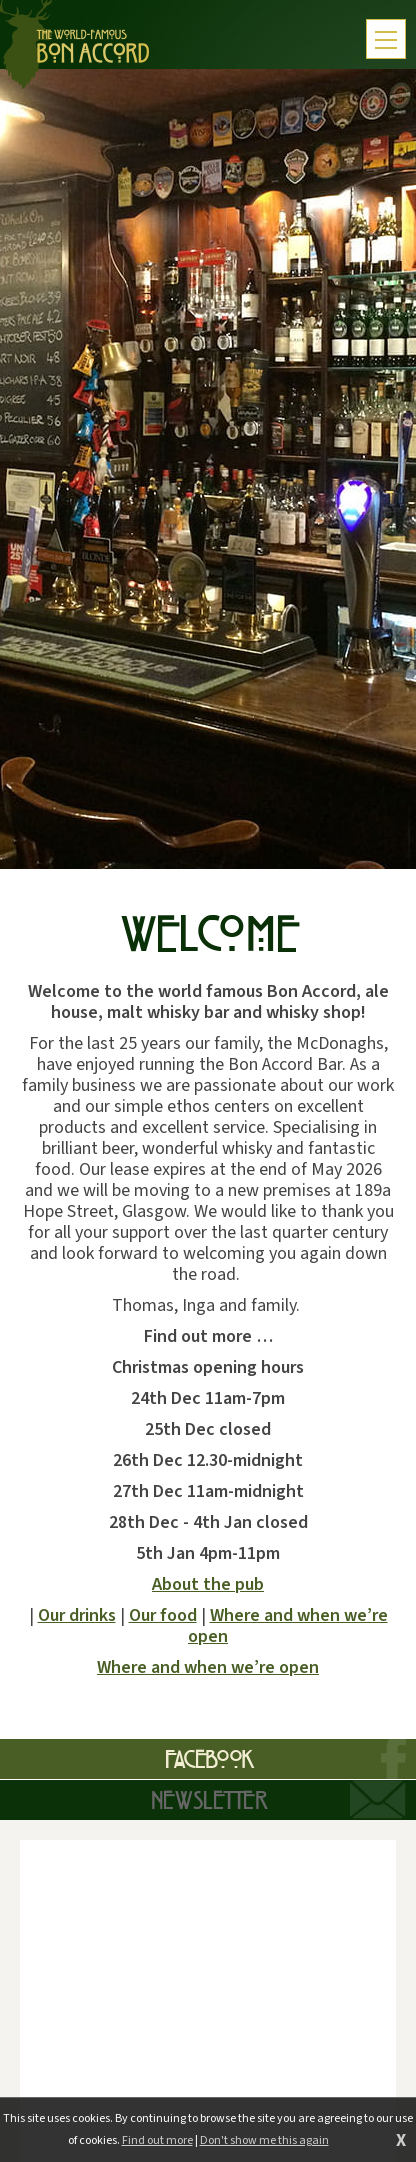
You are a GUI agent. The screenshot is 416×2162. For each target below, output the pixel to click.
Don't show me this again (264, 2140)
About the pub (208, 1584)
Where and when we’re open (288, 1626)
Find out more (157, 2140)
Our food (163, 1615)
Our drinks (77, 1615)
